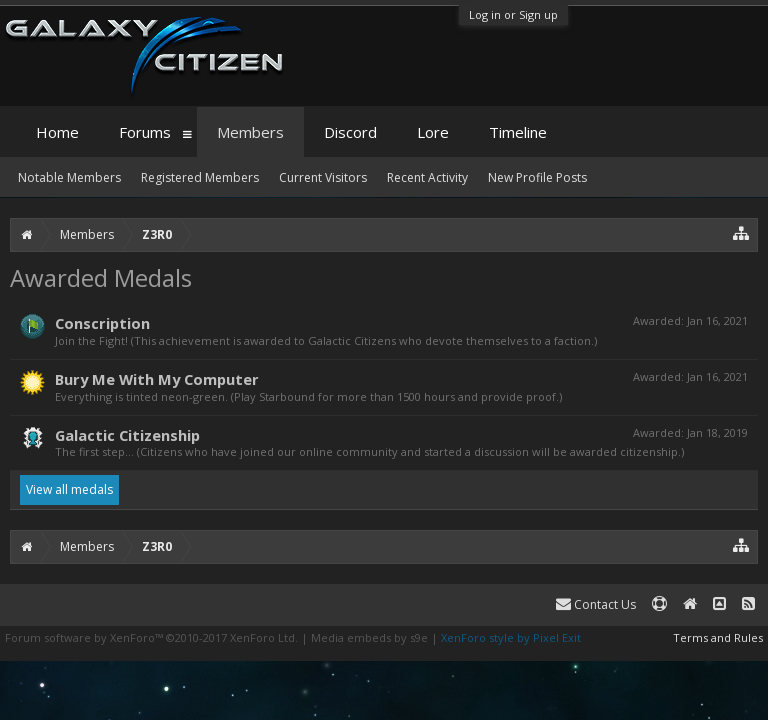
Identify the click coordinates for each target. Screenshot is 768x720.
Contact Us (596, 604)
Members (250, 132)
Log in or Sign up (513, 14)
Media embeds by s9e (369, 637)
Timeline (518, 132)
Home (57, 132)
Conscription (102, 323)
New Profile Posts (537, 177)
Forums (145, 132)
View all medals (69, 489)
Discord (350, 132)
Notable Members (69, 177)
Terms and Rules (718, 637)
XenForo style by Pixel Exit (511, 637)
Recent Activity (427, 177)
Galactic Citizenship (127, 435)
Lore (433, 132)
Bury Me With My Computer (157, 379)
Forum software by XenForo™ (151, 637)
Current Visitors (323, 177)
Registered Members (200, 177)
